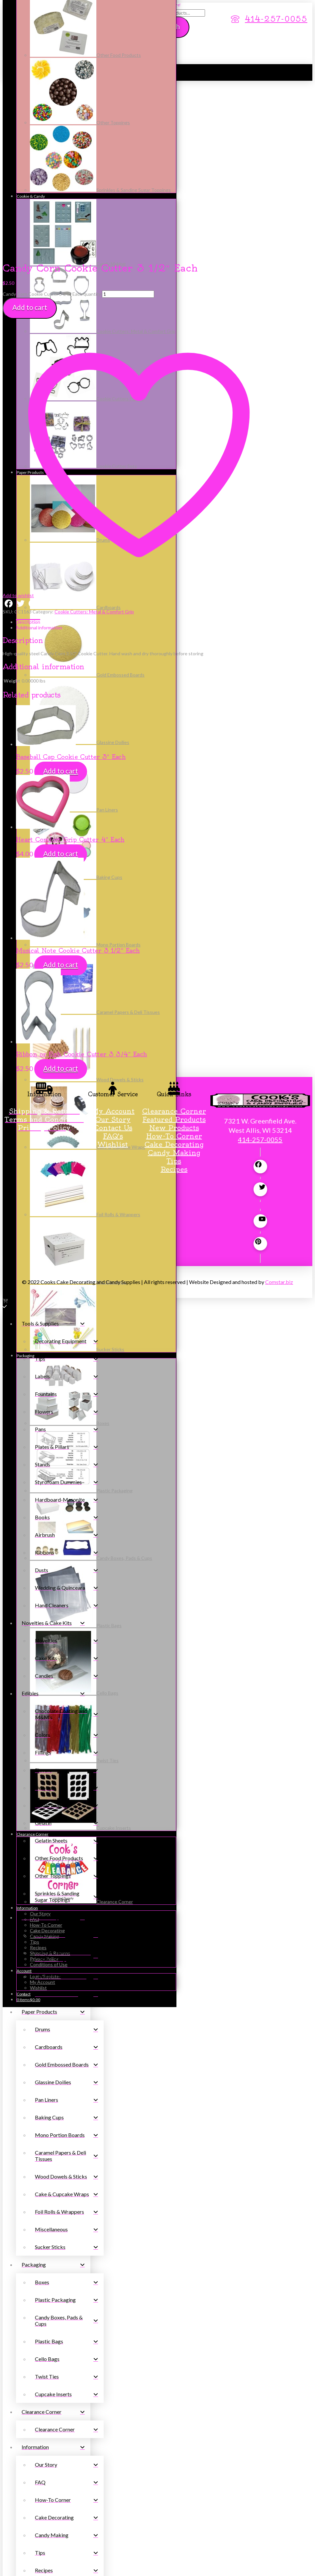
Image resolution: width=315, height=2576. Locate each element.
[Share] (18, 2567)
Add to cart (29, 138)
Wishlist (113, 975)
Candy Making (174, 983)
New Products (174, 958)
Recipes (173, 1000)
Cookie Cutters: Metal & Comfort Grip (94, 442)
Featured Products (174, 950)
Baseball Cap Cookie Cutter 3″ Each (71, 587)
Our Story (113, 950)
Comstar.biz (279, 1112)
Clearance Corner (174, 941)
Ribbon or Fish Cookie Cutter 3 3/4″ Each (81, 885)
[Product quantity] (128, 124)
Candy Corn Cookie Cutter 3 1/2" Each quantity (52, 124)
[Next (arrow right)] (11, 2572)
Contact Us (113, 958)
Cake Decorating (174, 975)
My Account (113, 941)
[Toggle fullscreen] (11, 2567)
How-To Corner (174, 966)
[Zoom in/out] (5, 2567)
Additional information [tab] (39, 458)
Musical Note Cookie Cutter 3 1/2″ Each (78, 781)
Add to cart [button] (60, 601)
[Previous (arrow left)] (5, 2572)
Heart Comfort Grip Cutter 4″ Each (70, 670)
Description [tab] (28, 452)
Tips (174, 991)
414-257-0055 (260, 970)
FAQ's (113, 966)
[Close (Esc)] (24, 2567)
